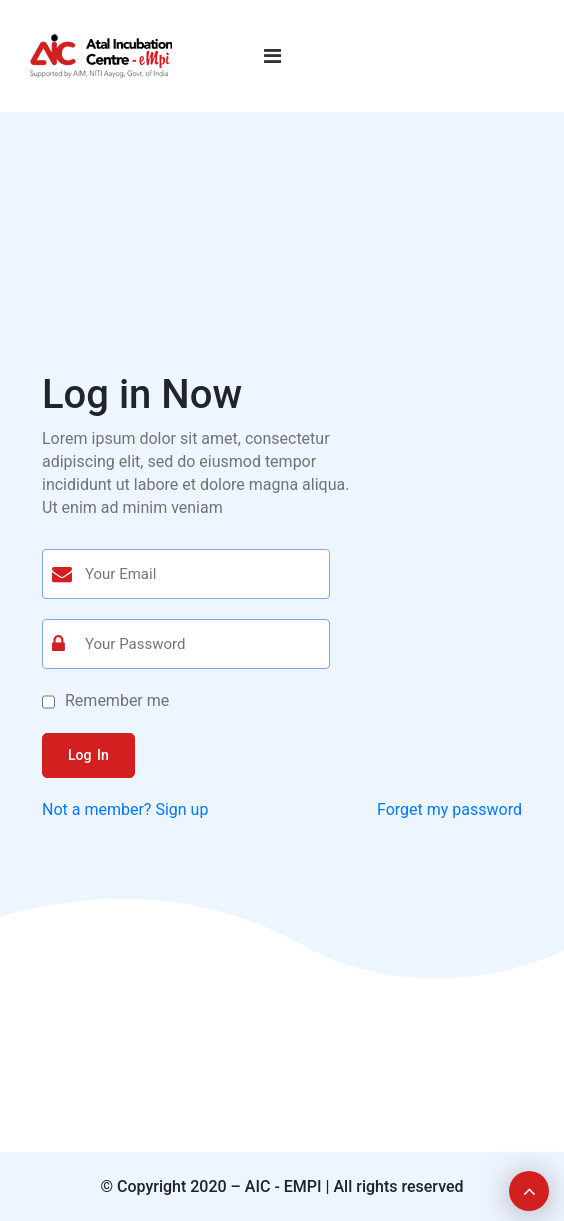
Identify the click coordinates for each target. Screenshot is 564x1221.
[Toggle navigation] (272, 56)
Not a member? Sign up (125, 809)
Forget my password (449, 809)
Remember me (117, 700)
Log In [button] (88, 755)
